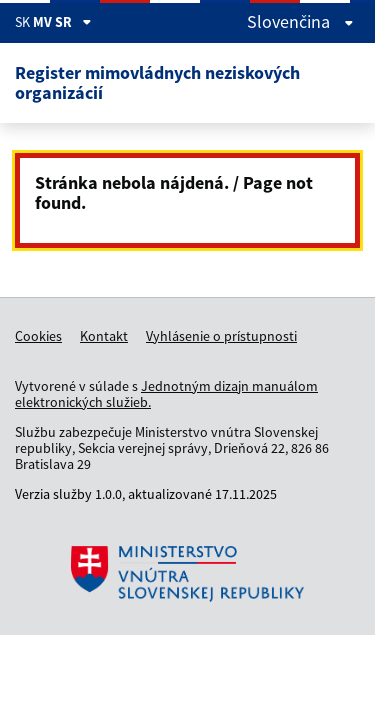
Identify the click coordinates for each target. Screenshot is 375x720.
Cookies (38, 336)
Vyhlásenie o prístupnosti (221, 336)
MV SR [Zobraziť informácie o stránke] (62, 22)
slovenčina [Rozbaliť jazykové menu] (300, 22)
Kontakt (104, 336)
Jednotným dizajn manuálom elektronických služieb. (166, 394)
